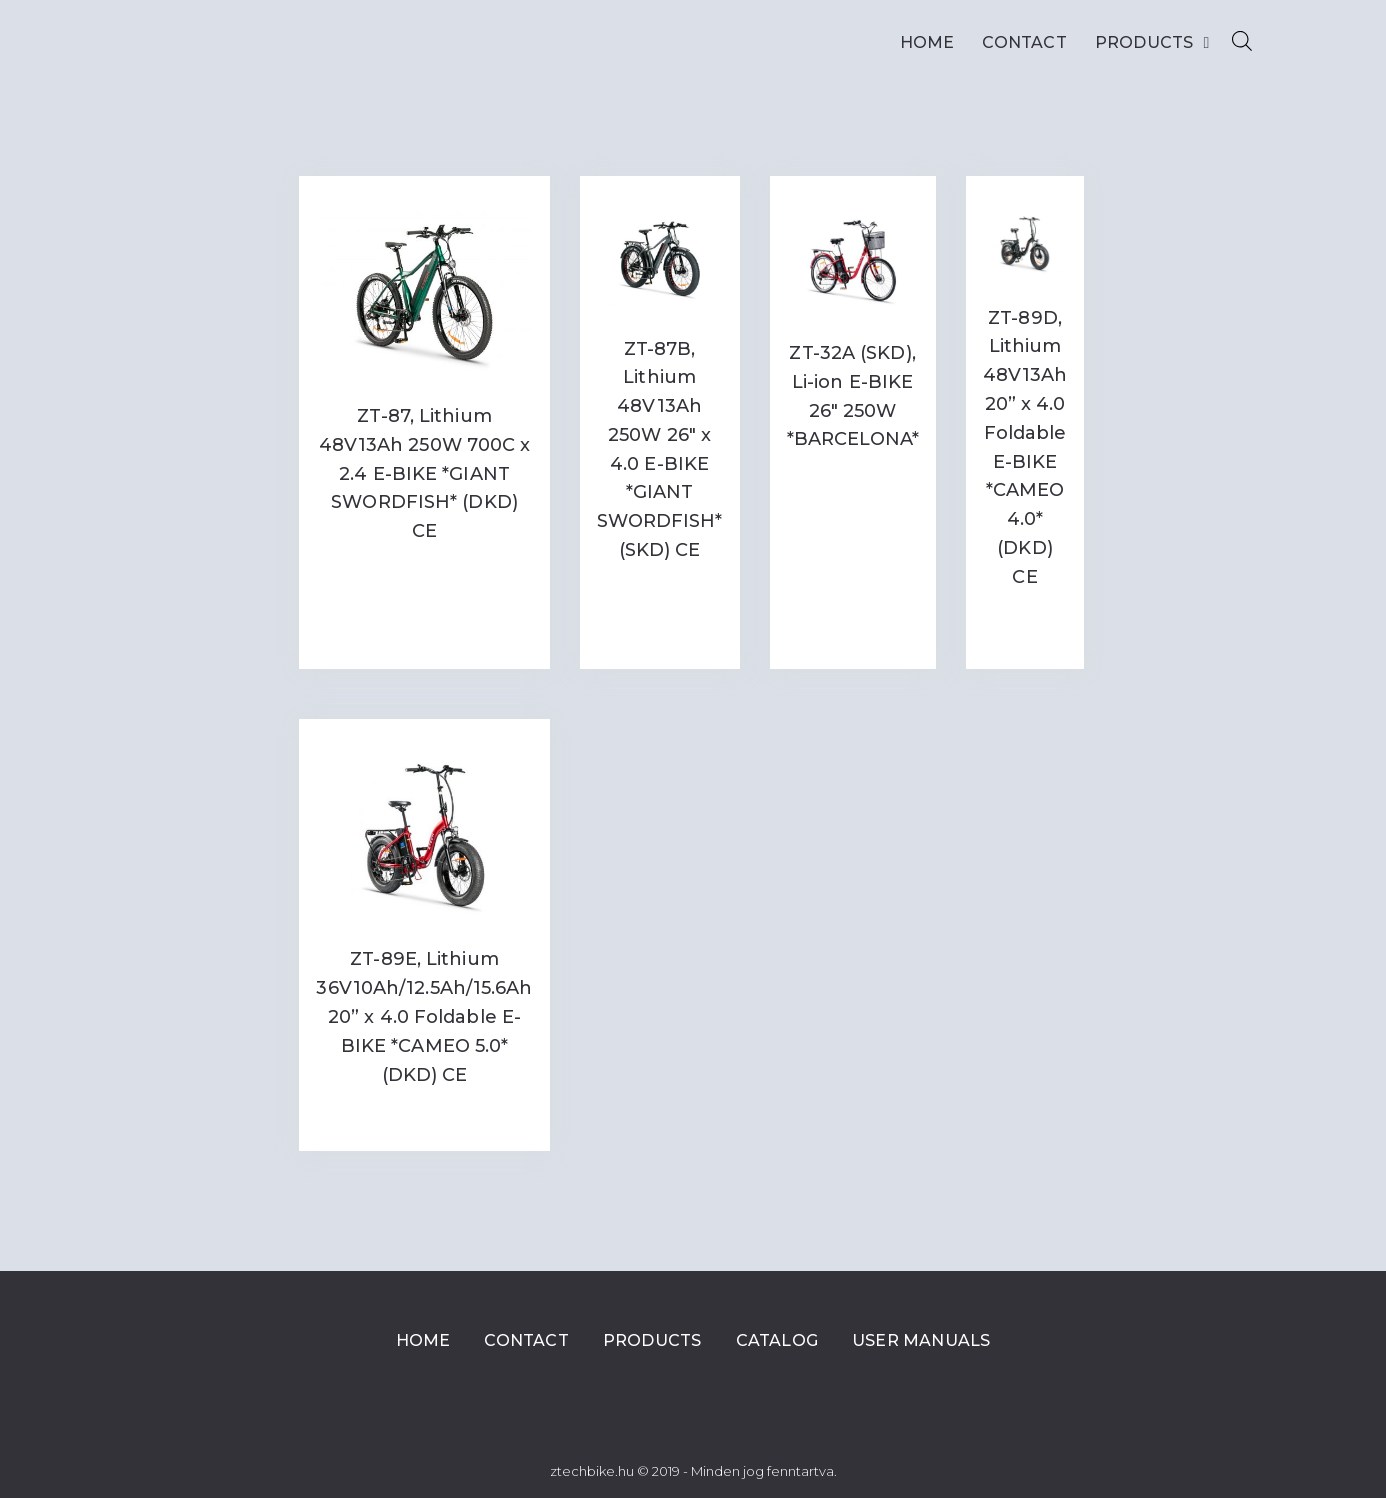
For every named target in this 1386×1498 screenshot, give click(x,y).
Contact (1024, 42)
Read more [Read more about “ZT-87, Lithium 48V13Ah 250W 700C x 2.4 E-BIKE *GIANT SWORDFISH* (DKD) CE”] (425, 572)
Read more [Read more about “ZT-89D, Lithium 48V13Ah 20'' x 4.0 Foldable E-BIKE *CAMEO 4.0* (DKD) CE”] (1025, 625)
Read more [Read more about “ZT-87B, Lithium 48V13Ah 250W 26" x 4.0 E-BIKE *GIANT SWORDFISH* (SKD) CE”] (660, 591)
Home (927, 42)
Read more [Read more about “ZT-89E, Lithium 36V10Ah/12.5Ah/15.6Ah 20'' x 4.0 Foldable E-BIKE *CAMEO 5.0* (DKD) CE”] (425, 1115)
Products (1152, 43)
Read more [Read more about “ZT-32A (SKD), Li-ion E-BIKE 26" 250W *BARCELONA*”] (853, 480)
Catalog (777, 1340)
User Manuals (921, 1340)
